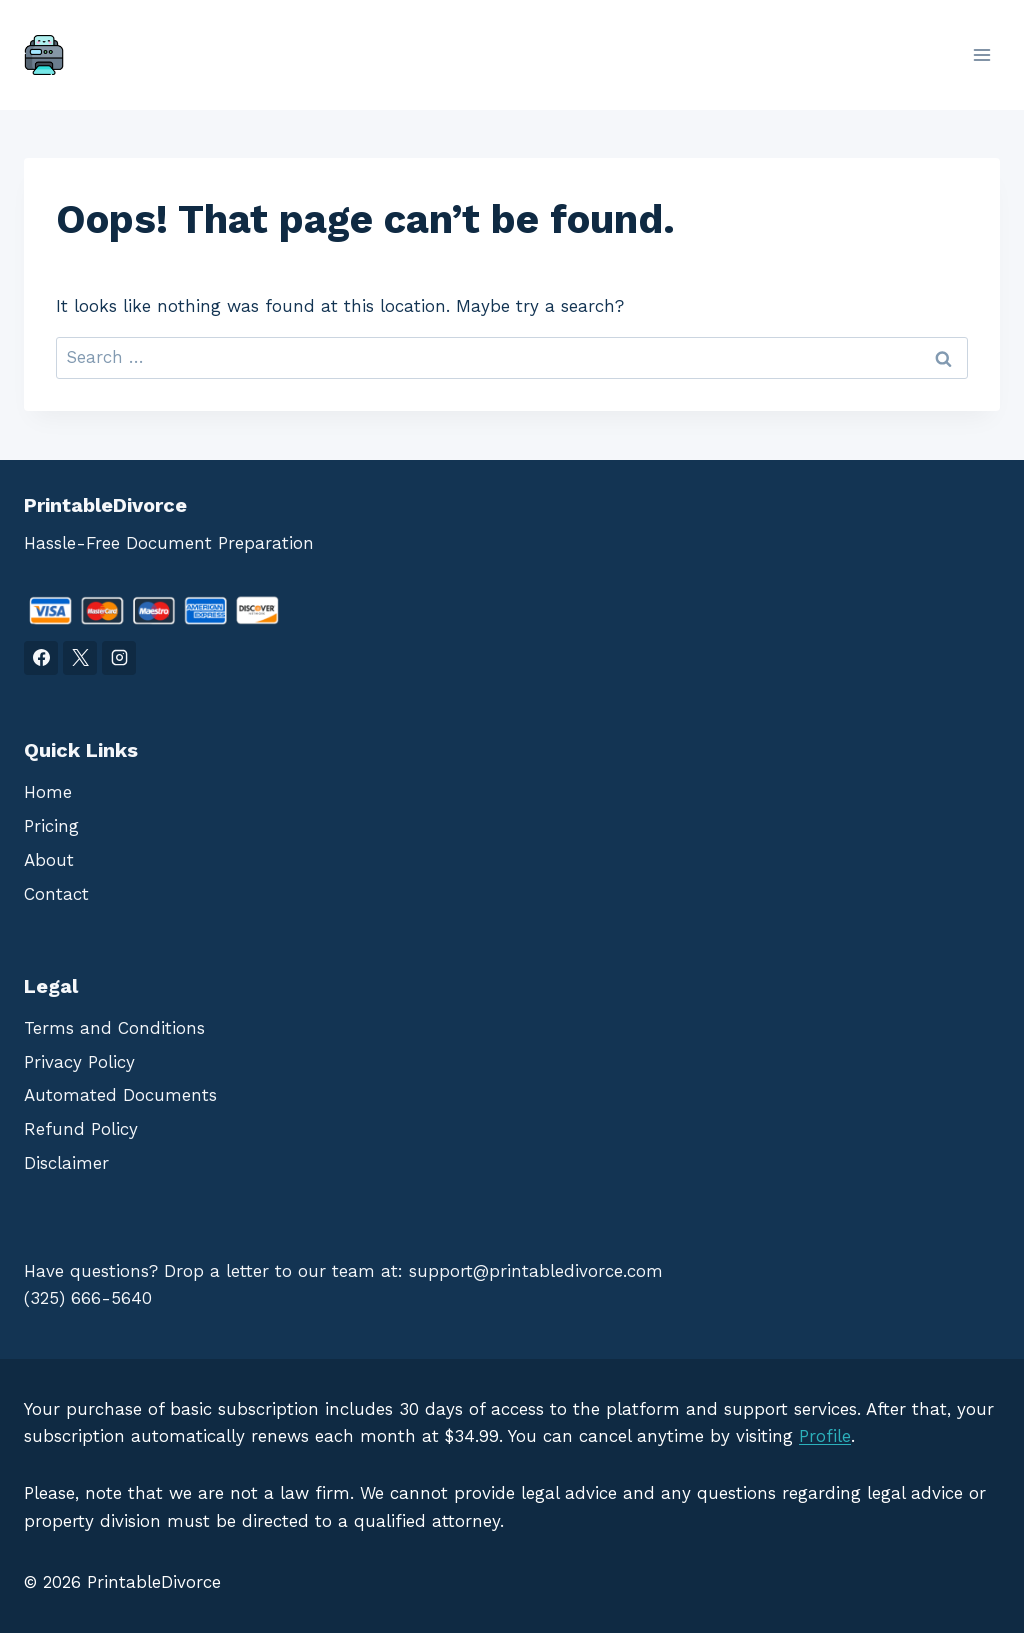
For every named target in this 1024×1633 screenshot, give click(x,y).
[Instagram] (119, 658)
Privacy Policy (79, 1062)
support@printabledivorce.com (536, 1271)
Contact (56, 894)
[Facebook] (41, 658)
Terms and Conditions (114, 1028)
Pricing (51, 826)
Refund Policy (81, 1129)
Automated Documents (120, 1095)
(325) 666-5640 (88, 1298)
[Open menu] (981, 54)
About (49, 860)
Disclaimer (66, 1163)
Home (48, 792)
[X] (80, 658)
